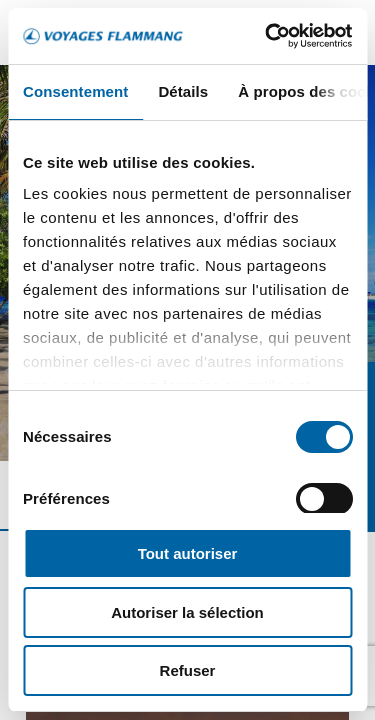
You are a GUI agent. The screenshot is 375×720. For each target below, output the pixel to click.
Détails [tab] (183, 91)
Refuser (188, 670)
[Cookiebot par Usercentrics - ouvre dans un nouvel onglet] (267, 36)
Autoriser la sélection (187, 612)
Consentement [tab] (75, 91)
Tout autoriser (188, 553)
